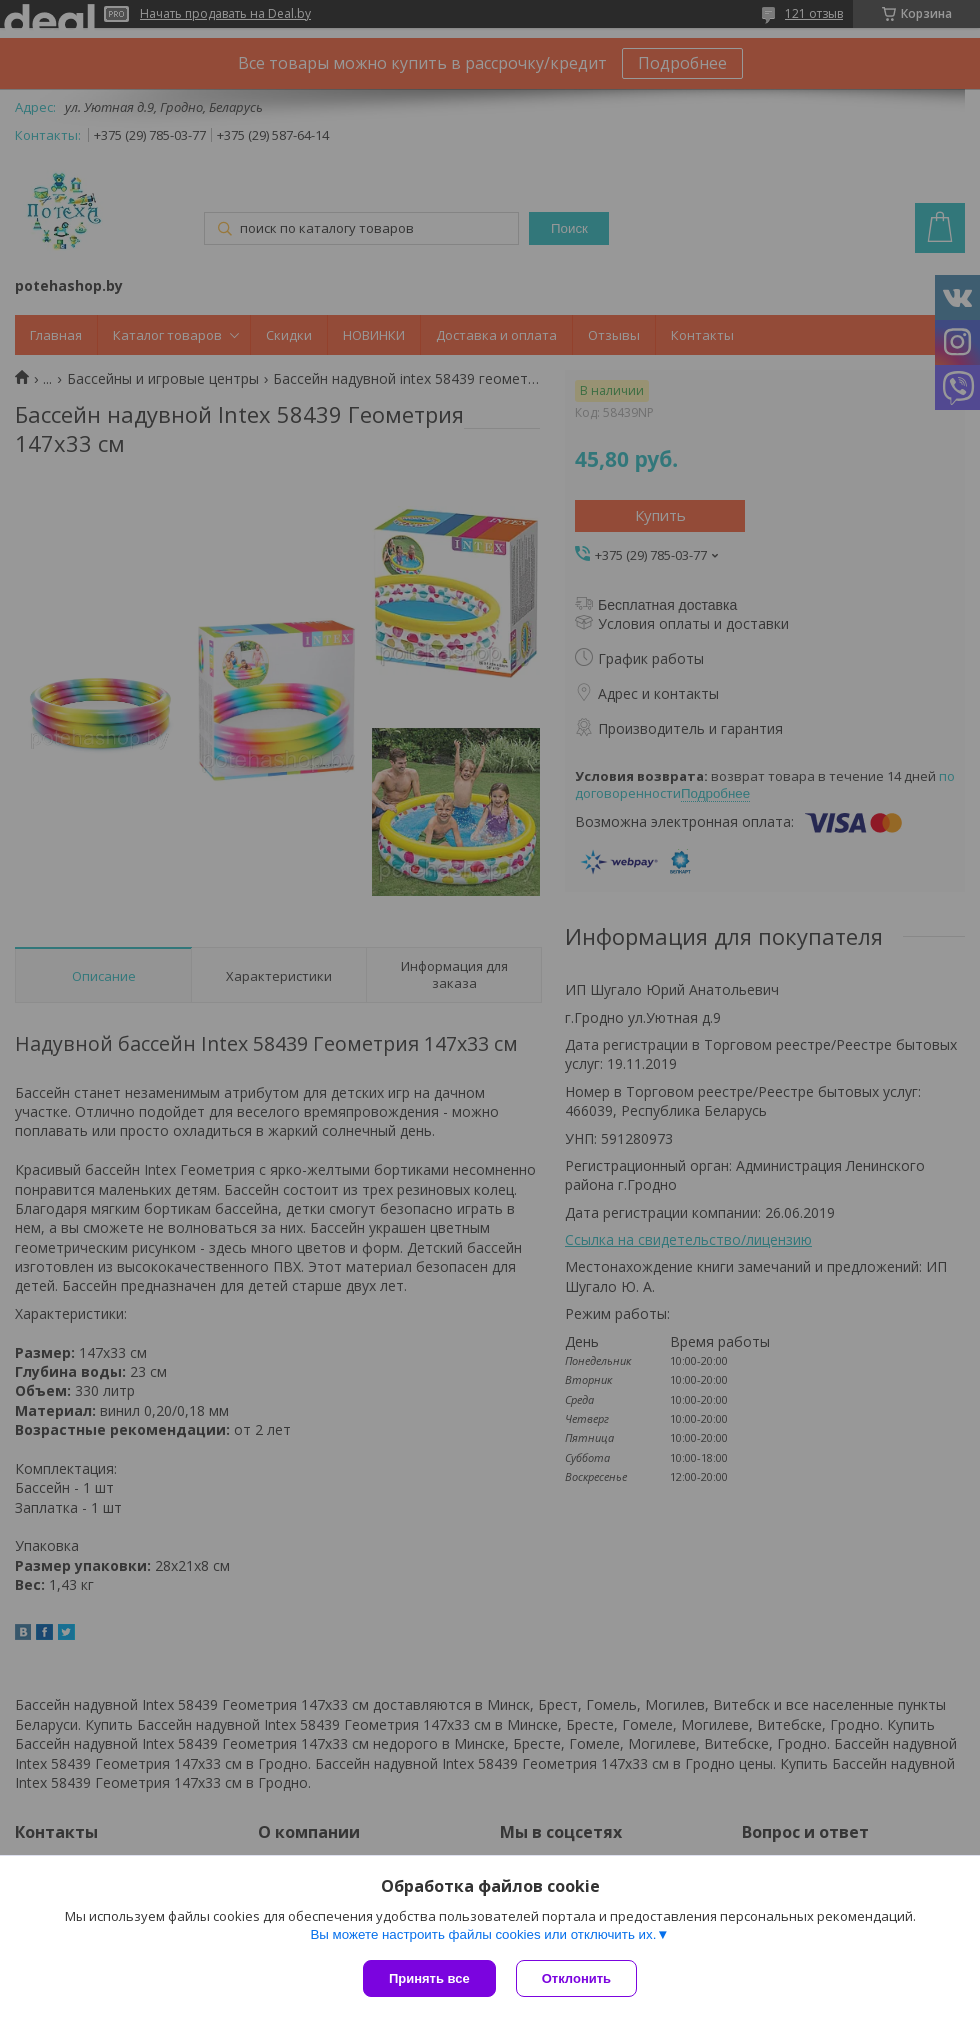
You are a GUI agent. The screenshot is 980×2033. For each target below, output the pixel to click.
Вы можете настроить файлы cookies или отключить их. (483, 1934)
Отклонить (576, 1978)
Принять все (429, 1978)
